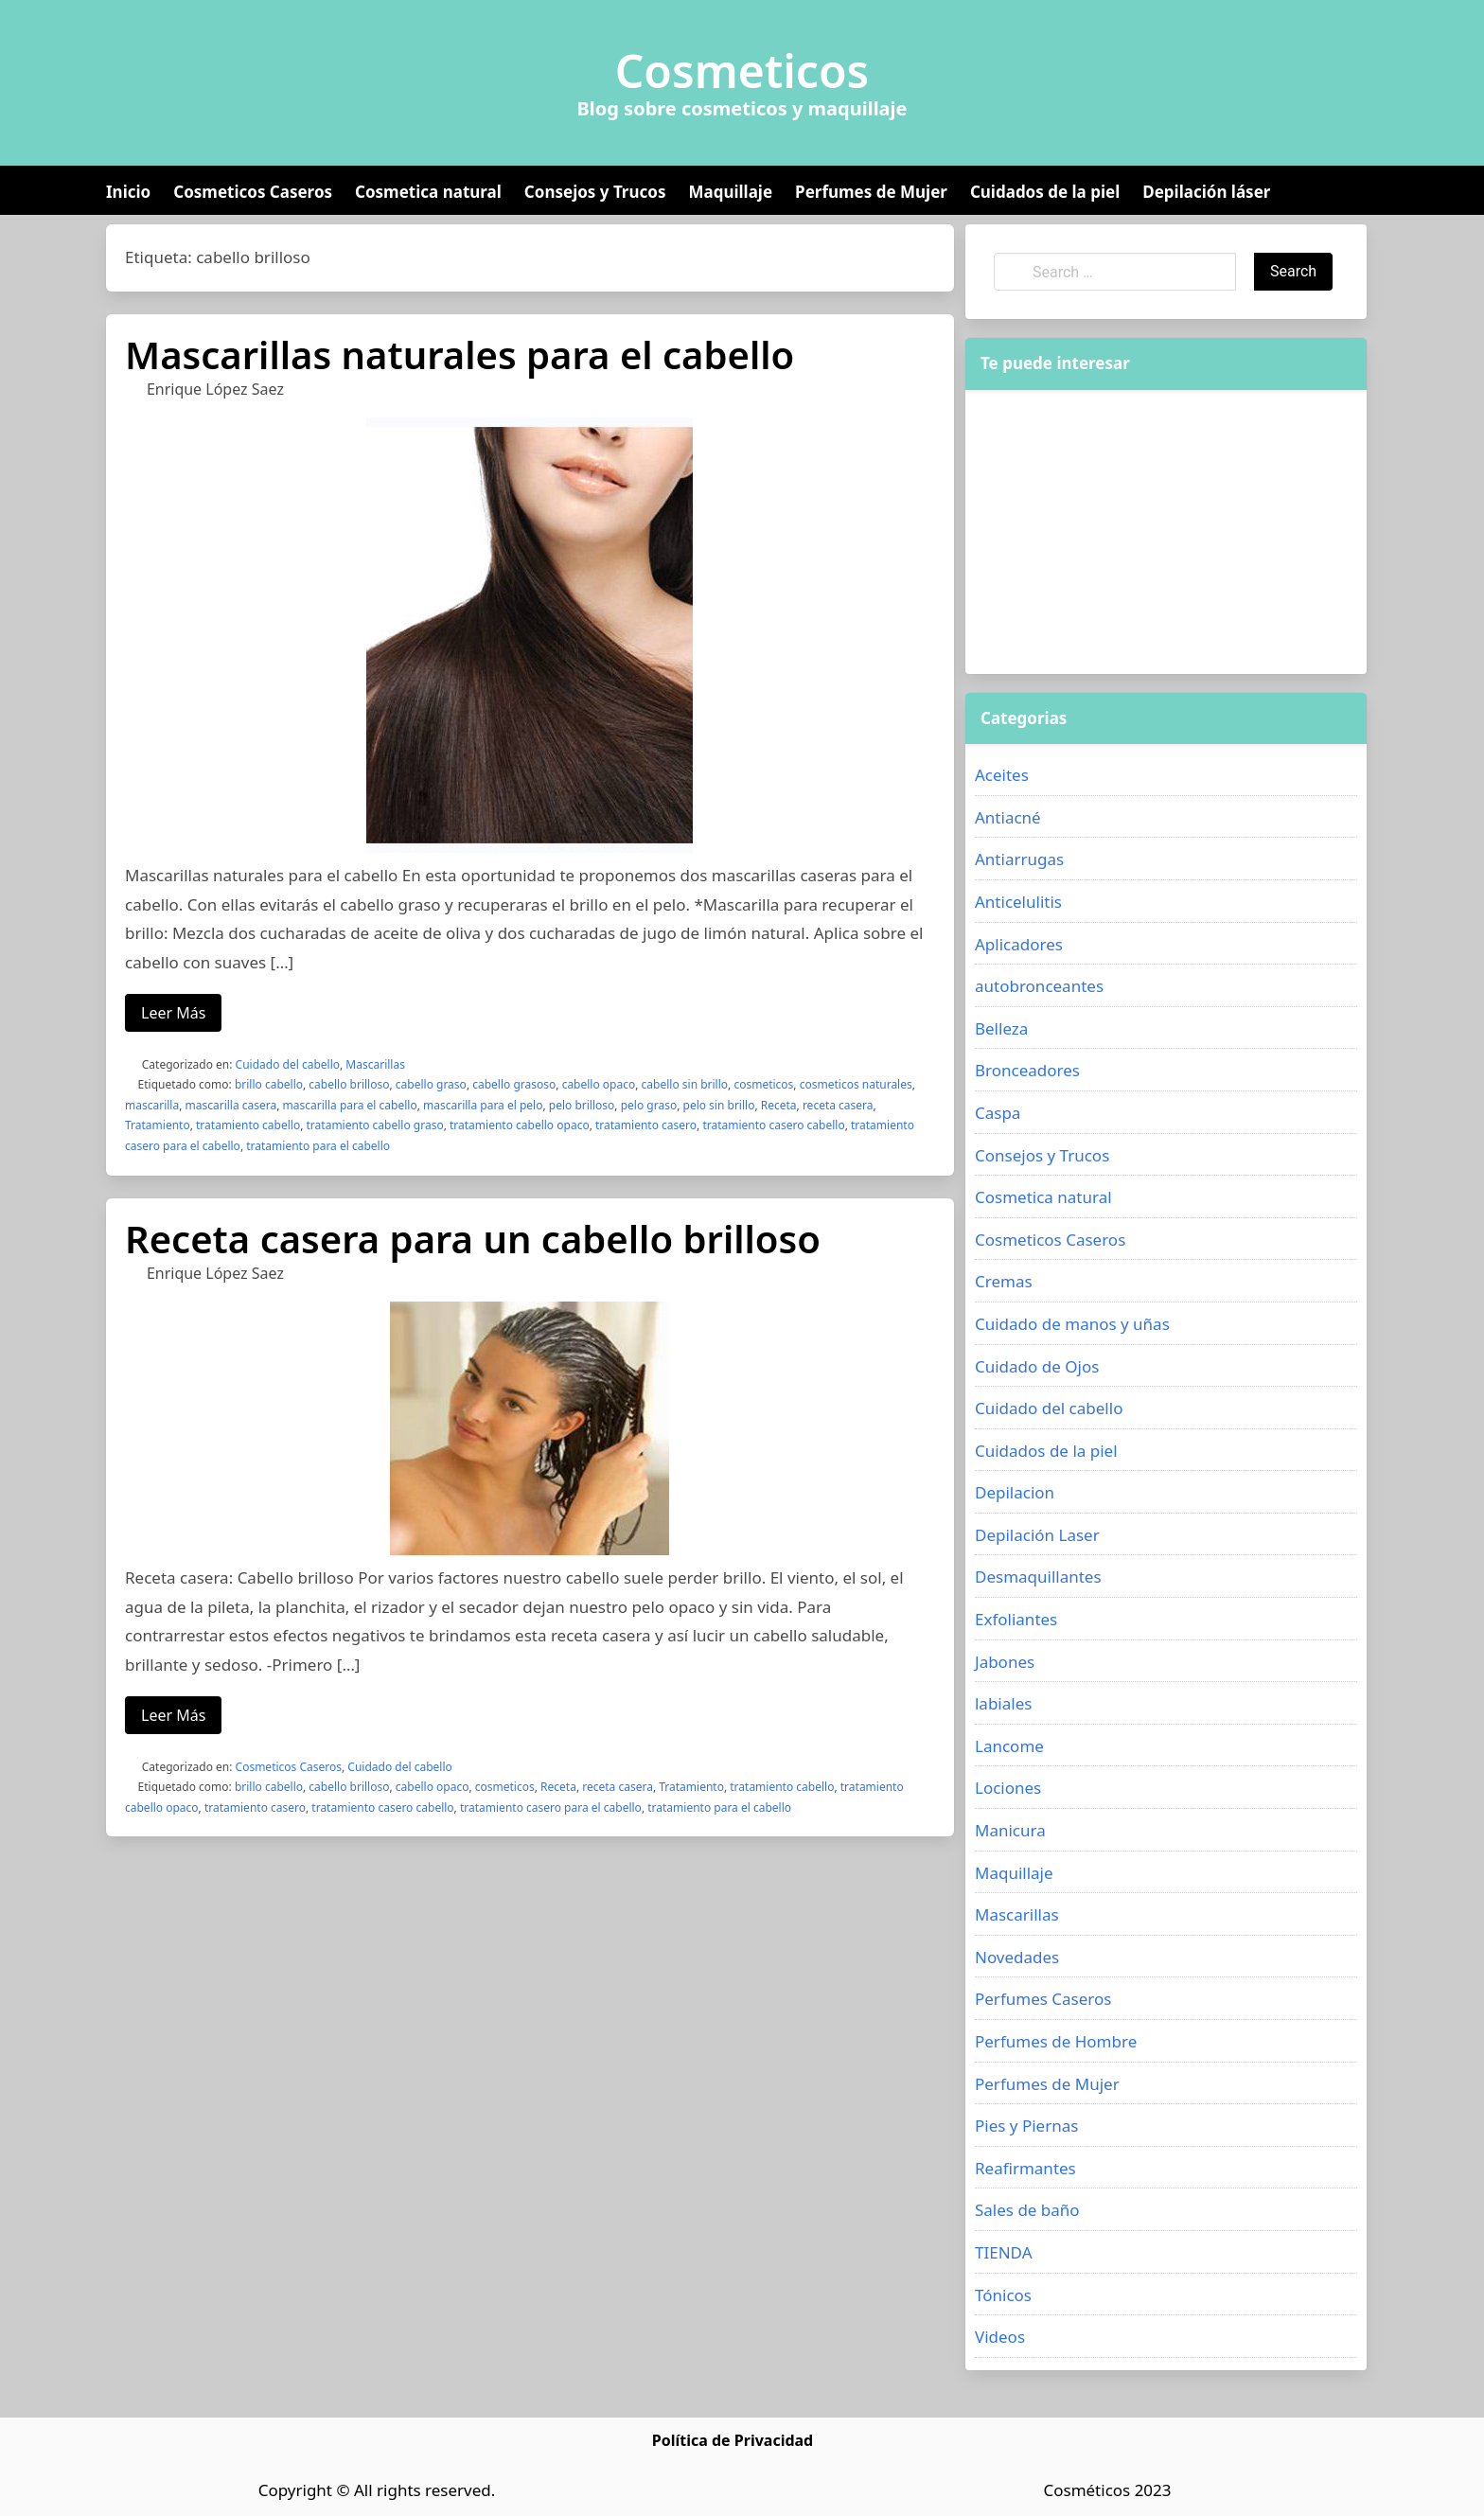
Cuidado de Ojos (1037, 1366)
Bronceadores (1027, 1070)
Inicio (128, 192)
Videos (1000, 2337)
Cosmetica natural (428, 192)
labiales (1003, 1703)
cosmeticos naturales (856, 1084)
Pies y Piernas (1026, 2125)
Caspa (997, 1113)
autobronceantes (1039, 986)
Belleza (1001, 1028)
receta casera (838, 1105)
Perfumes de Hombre (1056, 2041)
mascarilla (152, 1105)
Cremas (1004, 1281)
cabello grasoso (514, 1084)
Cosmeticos (742, 71)
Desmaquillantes (1038, 1576)
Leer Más (173, 1012)
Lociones (1008, 1787)
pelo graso (649, 1105)
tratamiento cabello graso (375, 1125)
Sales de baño (1027, 2210)
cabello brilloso (349, 1084)
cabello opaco (599, 1084)
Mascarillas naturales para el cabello (459, 354)
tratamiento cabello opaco (520, 1125)
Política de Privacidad (732, 2440)
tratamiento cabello (248, 1125)
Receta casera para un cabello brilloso (473, 1239)
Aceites (1002, 775)
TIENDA (1004, 2252)
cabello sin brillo (685, 1084)
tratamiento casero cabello (773, 1125)
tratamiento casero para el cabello (551, 1807)
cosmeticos (763, 1084)
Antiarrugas (1019, 859)
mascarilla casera (231, 1105)
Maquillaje (730, 192)
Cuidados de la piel (1045, 192)
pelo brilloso (582, 1105)
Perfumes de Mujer (871, 192)
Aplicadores (1019, 944)
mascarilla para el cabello (350, 1105)
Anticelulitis (1018, 901)
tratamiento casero (646, 1125)
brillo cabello (269, 1084)
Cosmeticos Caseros (252, 192)
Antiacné (1008, 817)
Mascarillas (375, 1064)
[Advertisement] (1166, 531)
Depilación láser (1206, 192)
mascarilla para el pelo (482, 1105)
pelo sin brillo (719, 1105)
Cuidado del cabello (288, 1064)
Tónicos (1003, 2295)
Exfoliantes (1016, 1619)
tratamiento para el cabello (318, 1146)
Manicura (1010, 1830)
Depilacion (1014, 1492)
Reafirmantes (1025, 2168)
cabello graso (431, 1084)
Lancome (1009, 1746)
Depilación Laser (1037, 1535)
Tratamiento (157, 1125)
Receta (779, 1105)
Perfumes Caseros (1043, 1999)
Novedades (1017, 1957)
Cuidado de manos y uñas (1072, 1324)
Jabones (1004, 1662)
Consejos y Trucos (595, 192)
